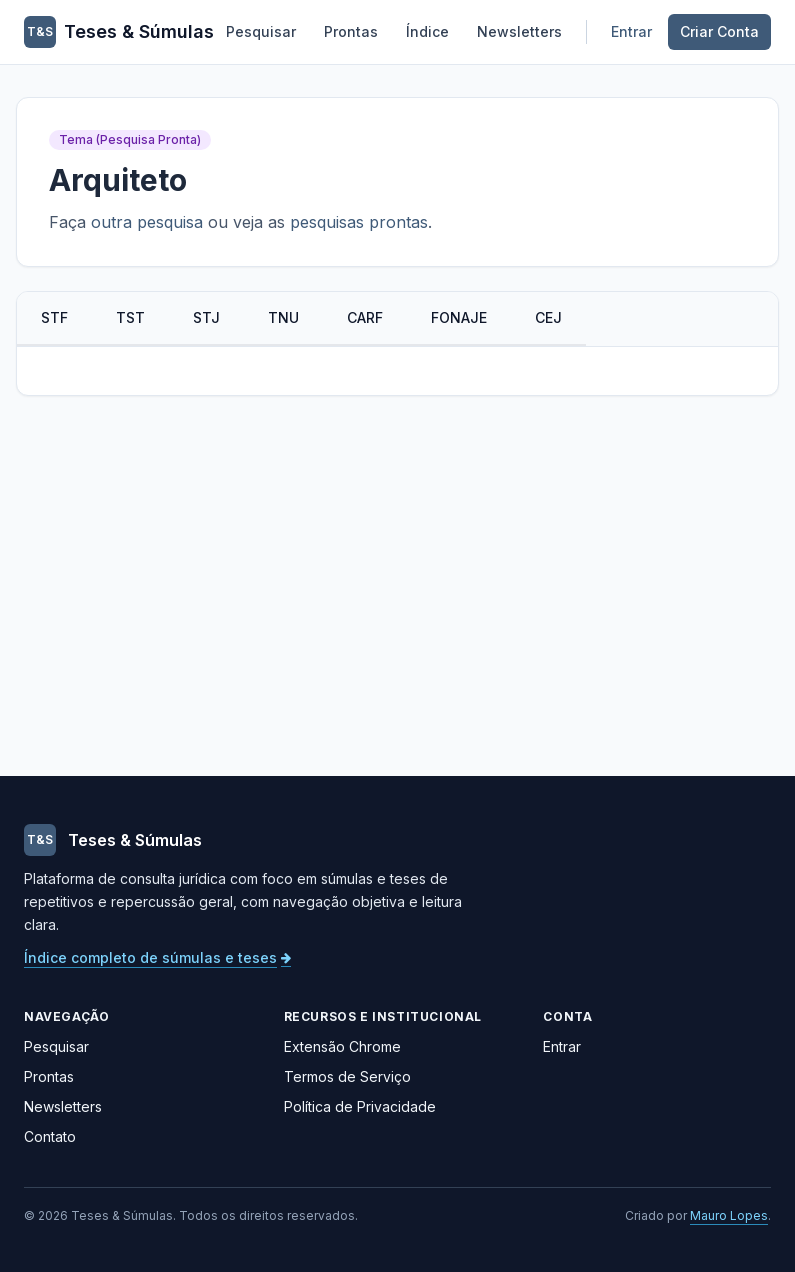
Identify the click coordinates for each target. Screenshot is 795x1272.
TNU (283, 317)
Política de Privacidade (360, 1106)
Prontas (351, 31)
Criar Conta (719, 31)
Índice (427, 31)
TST (130, 317)
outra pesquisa (147, 222)
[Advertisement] (397, 586)
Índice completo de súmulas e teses (157, 957)
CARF (365, 317)
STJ (206, 317)
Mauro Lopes (729, 1215)
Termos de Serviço (347, 1076)
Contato (50, 1136)
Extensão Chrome (342, 1046)
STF (54, 317)
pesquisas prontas (359, 222)
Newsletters (519, 31)
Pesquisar (261, 31)
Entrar (631, 31)
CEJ (548, 317)
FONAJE (459, 317)
